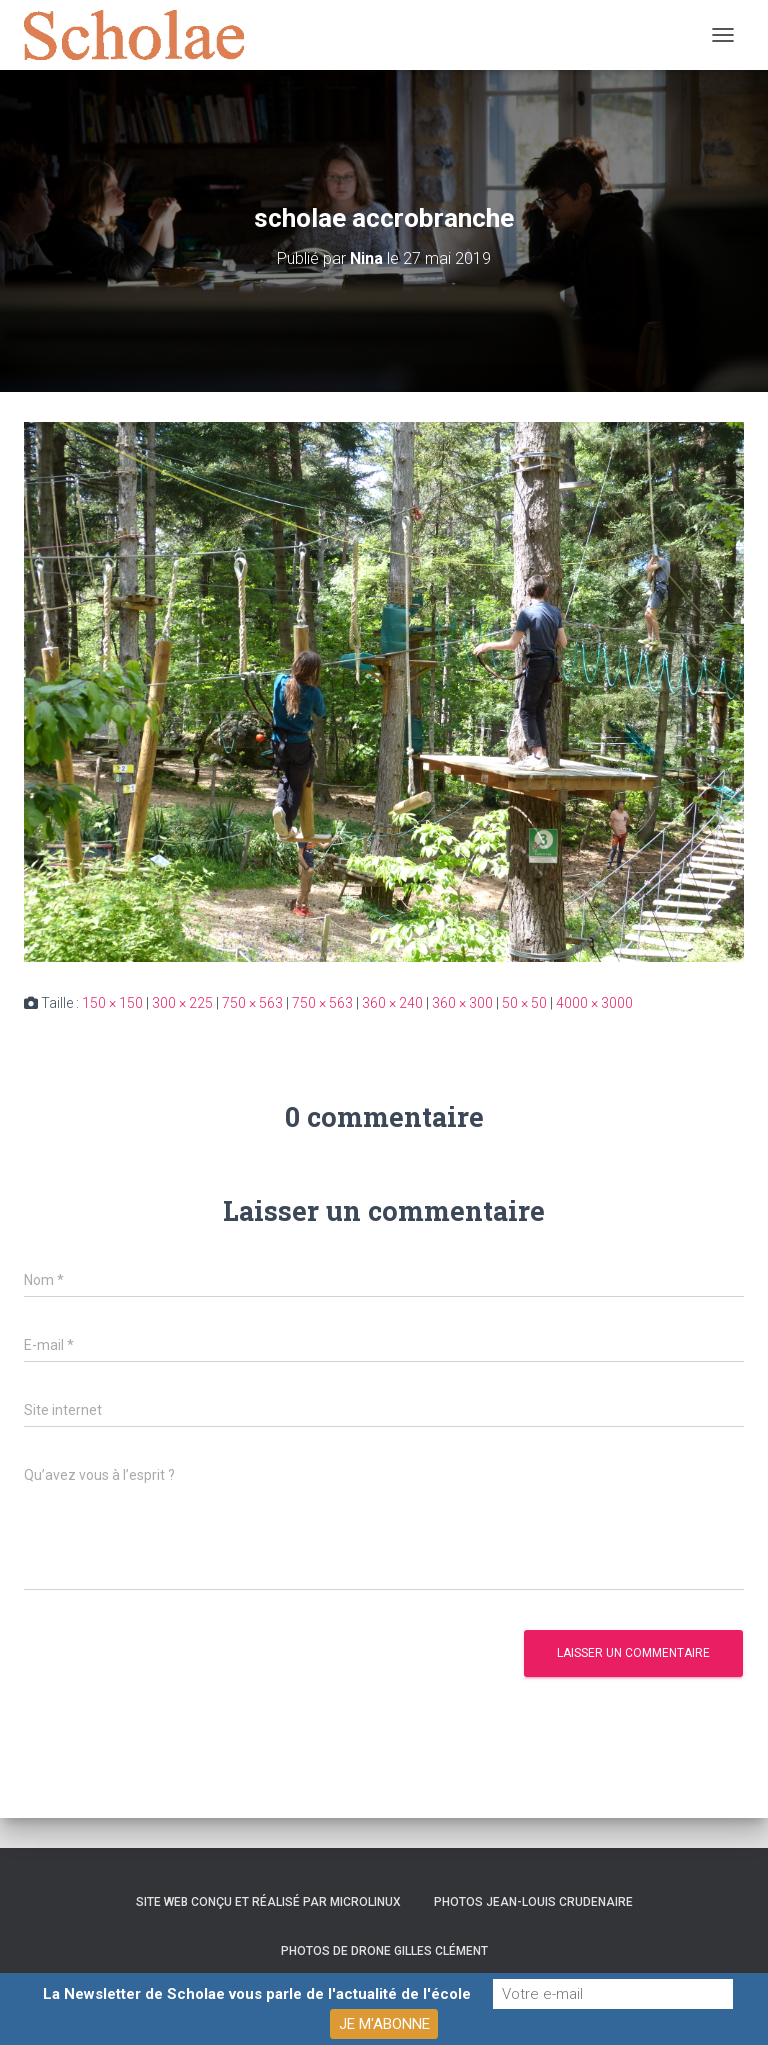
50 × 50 (524, 1003)
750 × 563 (252, 1003)
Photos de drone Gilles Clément (384, 1951)
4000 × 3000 (594, 1003)
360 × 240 (392, 1003)
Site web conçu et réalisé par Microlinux (268, 1902)
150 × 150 (112, 1003)
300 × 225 (182, 1003)
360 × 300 (462, 1003)
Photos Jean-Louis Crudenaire (533, 1902)
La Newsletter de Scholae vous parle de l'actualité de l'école (257, 1994)
